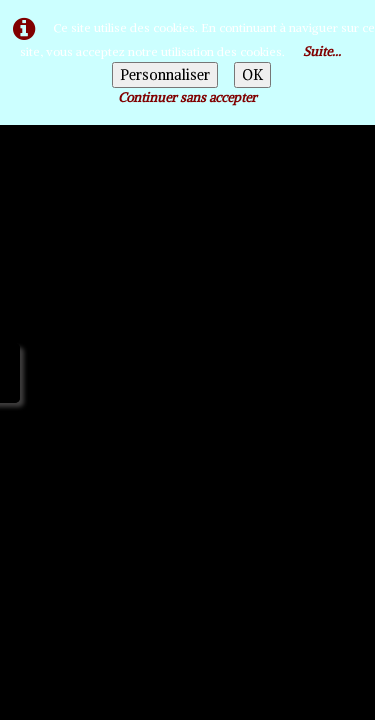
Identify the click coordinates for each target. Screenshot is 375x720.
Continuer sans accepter (187, 97)
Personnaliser (165, 75)
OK (252, 75)
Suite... (322, 51)
